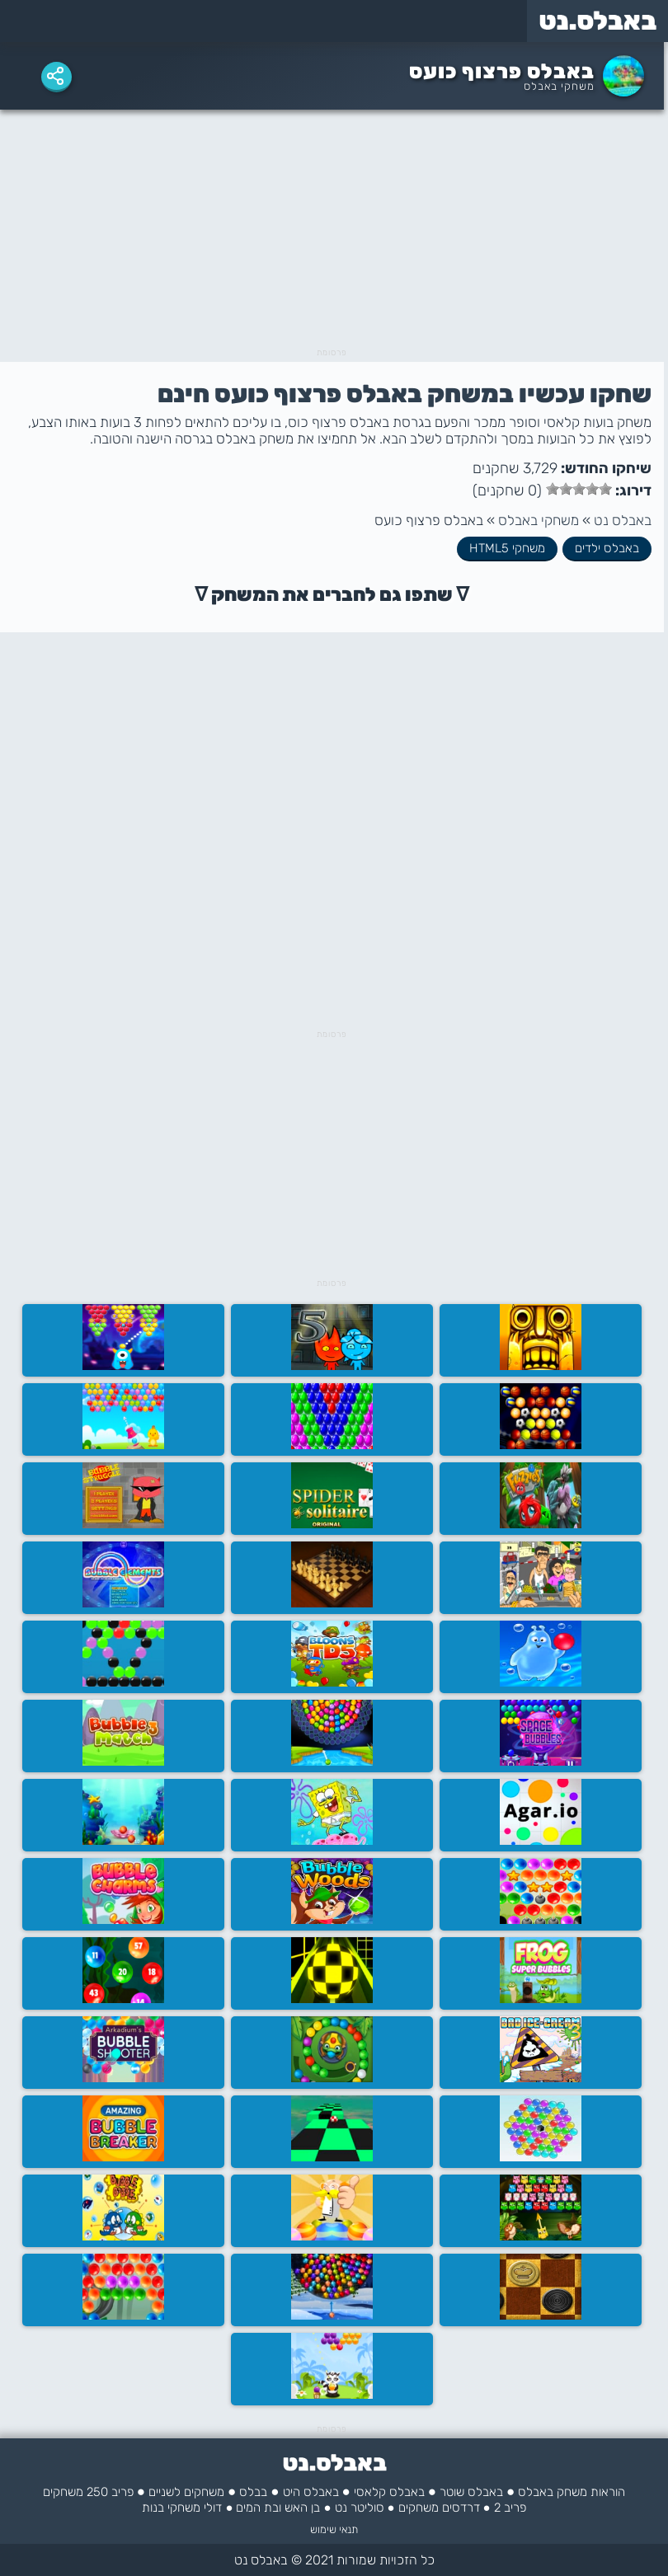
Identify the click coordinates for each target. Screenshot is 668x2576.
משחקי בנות (171, 2507)
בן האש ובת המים (278, 2507)
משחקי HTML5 (507, 548)
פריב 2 (510, 2507)
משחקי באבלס (559, 86)
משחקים (418, 2507)
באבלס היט (311, 2492)
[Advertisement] (332, 233)
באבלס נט (623, 520)
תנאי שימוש (334, 2529)
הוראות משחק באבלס (571, 2492)
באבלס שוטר (471, 2492)
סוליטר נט (359, 2507)
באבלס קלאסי (389, 2492)
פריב (122, 2492)
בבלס (253, 2492)
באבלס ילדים (607, 548)
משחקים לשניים (186, 2492)
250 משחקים (75, 2492)
